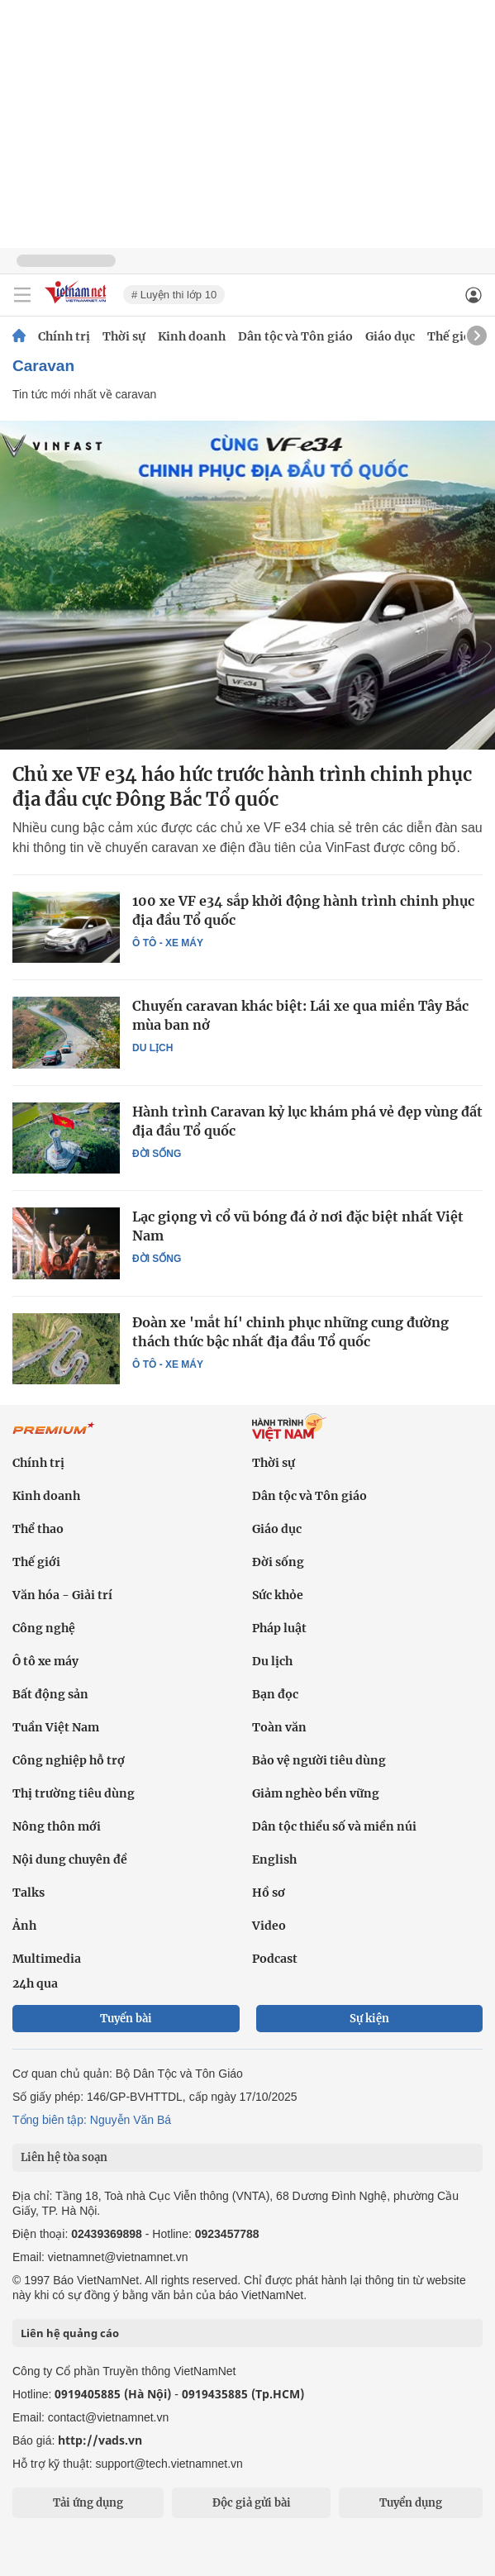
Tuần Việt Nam (55, 1727)
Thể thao (38, 1528)
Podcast (274, 1958)
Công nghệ (43, 1628)
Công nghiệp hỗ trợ (68, 1760)
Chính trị (64, 336)
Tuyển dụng (410, 2503)
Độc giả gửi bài (251, 2503)
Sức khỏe (277, 1595)
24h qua (35, 1983)
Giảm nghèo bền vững (315, 1793)
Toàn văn (279, 1727)
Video (269, 1925)
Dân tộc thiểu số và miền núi (334, 1826)
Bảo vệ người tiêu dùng (319, 1760)
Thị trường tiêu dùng (73, 1793)
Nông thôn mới (56, 1826)
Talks (28, 1892)
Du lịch (152, 1048)
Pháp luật (279, 1628)
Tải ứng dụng (88, 2503)
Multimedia (46, 1958)
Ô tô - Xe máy (167, 943)
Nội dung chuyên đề (69, 1859)
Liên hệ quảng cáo (70, 2333)
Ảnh (24, 1925)
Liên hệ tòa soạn (64, 2157)
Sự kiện (369, 2019)
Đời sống (156, 1153)
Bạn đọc (275, 1694)
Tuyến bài (126, 2019)
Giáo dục (390, 336)
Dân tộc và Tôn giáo (295, 336)
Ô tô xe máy (45, 1661)
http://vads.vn (100, 2440)
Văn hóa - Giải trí (62, 1595)
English (274, 1859)
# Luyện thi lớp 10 (174, 294)
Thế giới (451, 336)
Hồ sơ (268, 1892)
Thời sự (123, 336)
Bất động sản (50, 1694)
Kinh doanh (192, 336)
